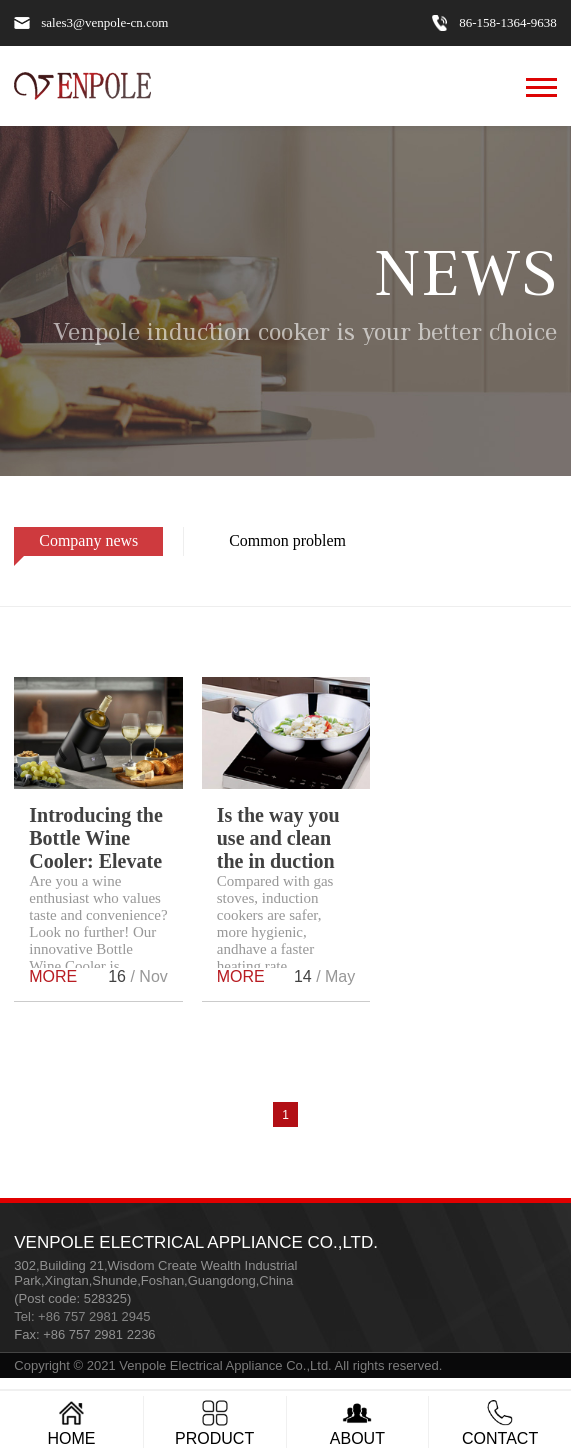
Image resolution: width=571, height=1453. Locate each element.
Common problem (275, 544)
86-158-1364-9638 (508, 23)
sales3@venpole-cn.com (104, 23)
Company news (76, 544)
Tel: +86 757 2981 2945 (82, 1316)
